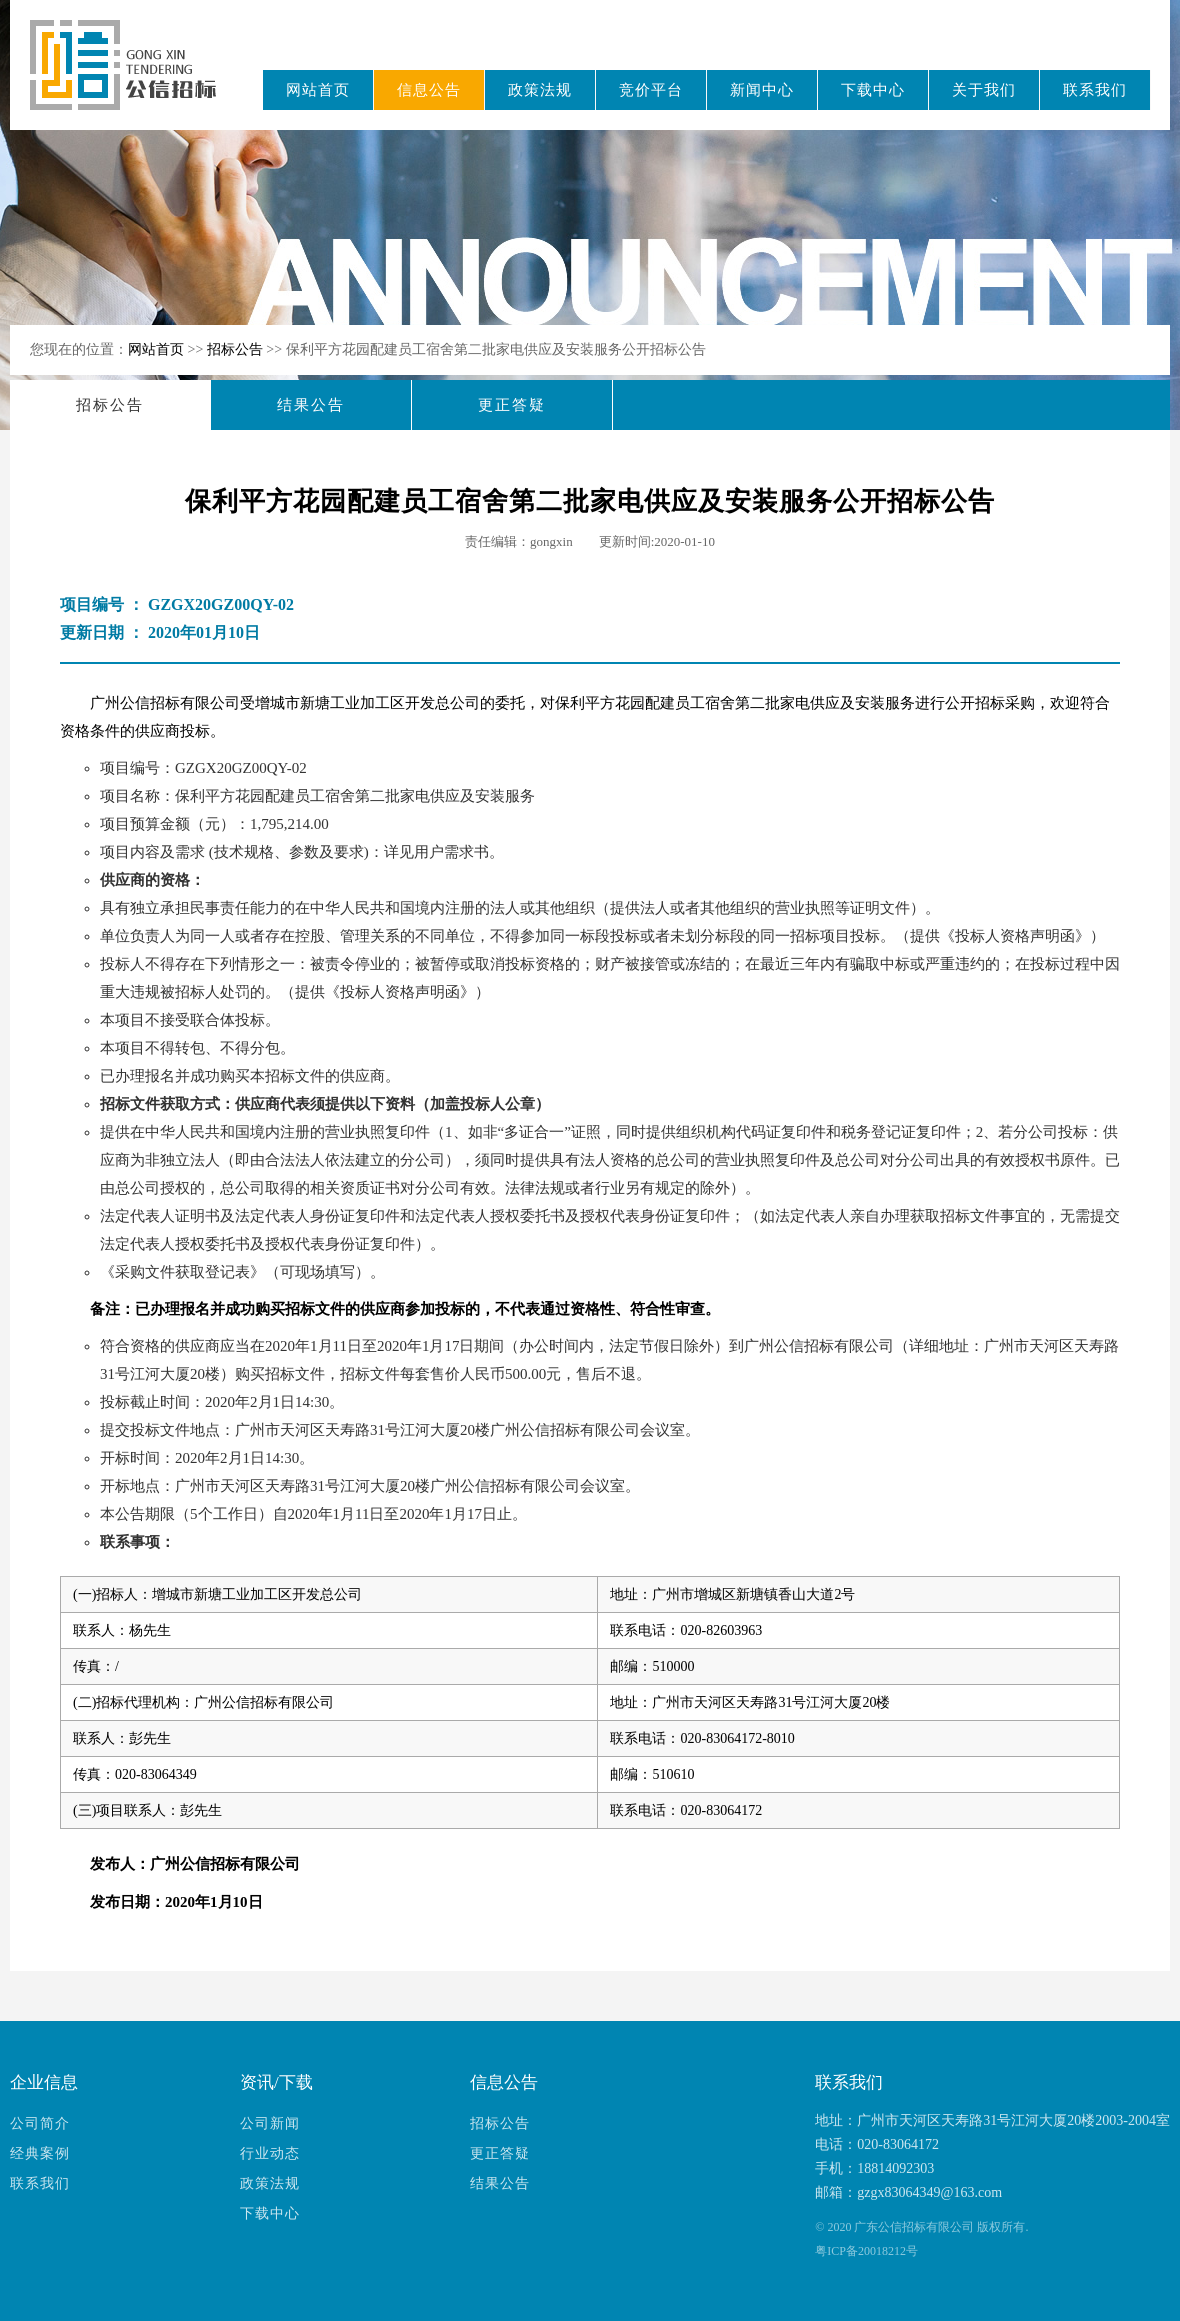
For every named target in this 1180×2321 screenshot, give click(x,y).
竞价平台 (651, 90)
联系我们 (1095, 90)
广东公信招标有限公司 (132, 78)
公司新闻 (270, 2123)
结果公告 (311, 405)
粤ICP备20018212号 (866, 2251)
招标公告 (237, 349)
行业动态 (270, 2153)
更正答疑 (512, 405)
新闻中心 (762, 90)
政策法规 (540, 90)
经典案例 (40, 2153)
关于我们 (984, 90)
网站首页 (318, 90)
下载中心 (873, 90)
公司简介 (40, 2123)
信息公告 (429, 90)
